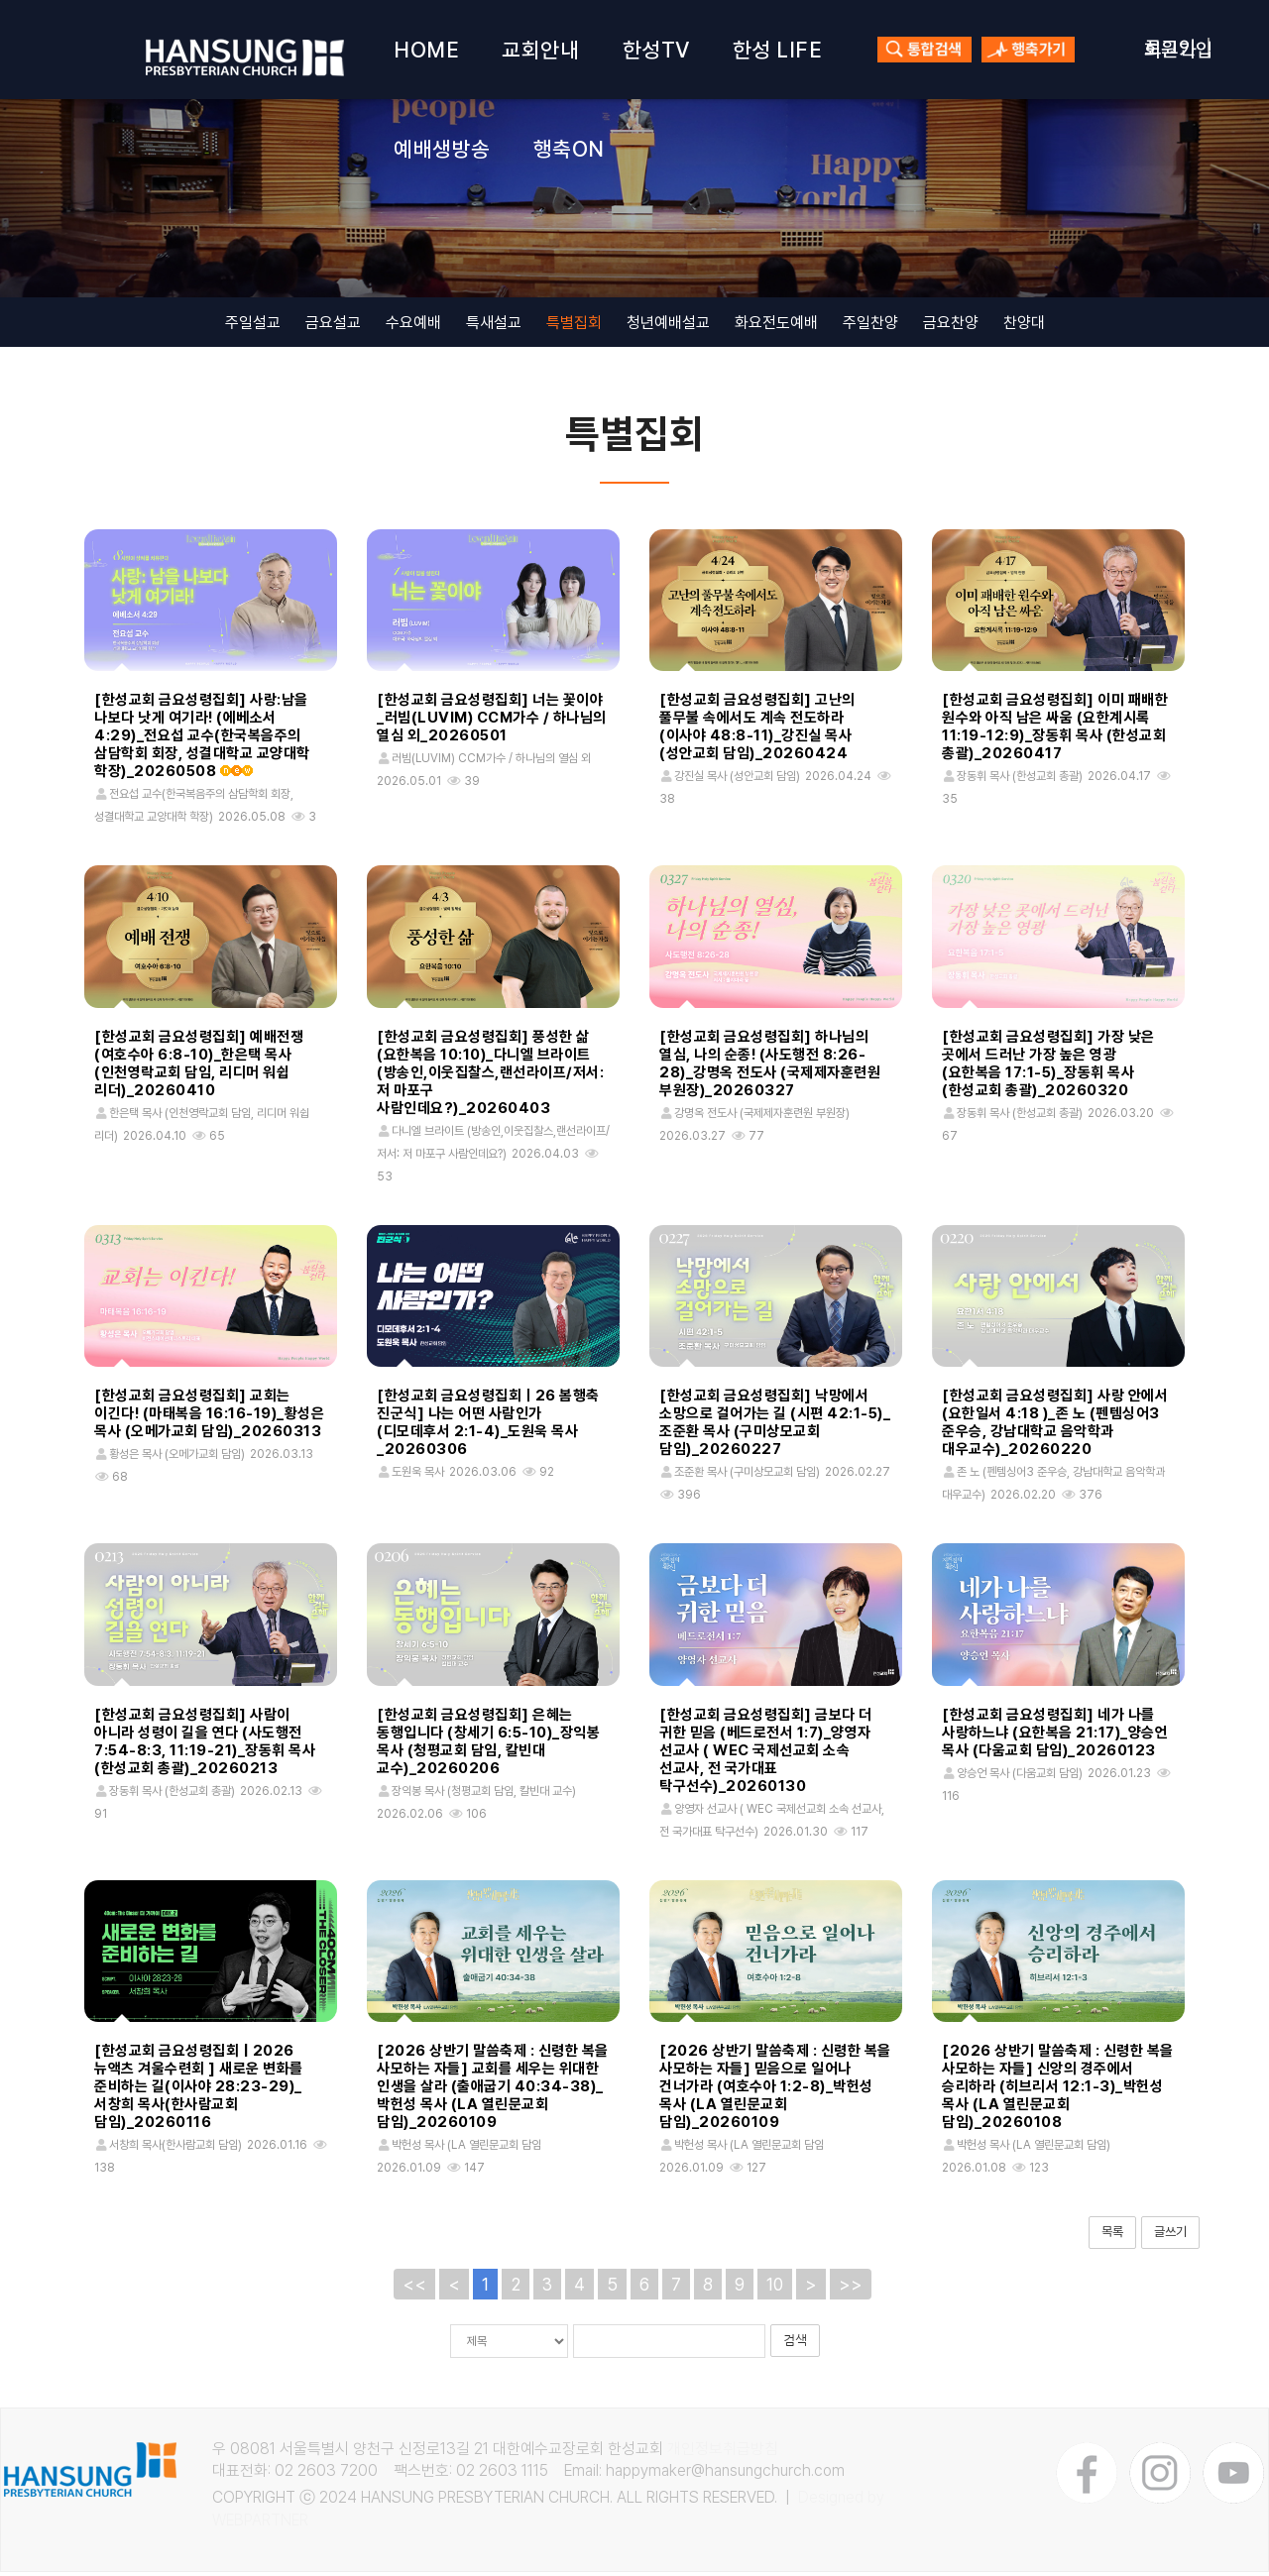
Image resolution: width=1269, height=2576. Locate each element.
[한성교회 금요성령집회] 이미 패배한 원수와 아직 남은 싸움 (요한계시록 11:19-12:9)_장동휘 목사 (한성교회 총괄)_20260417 (1055, 730)
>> (851, 2287)
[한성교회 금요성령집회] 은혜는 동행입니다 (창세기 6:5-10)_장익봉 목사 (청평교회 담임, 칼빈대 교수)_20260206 (488, 1744)
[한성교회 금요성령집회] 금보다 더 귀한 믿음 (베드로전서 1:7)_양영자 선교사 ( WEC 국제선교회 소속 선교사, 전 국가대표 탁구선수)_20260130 (765, 1753)
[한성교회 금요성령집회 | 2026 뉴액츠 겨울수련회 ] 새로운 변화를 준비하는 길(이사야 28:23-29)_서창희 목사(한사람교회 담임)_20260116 (198, 2089)
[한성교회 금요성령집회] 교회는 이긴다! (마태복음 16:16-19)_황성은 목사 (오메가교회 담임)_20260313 (209, 1417)
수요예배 (413, 325)
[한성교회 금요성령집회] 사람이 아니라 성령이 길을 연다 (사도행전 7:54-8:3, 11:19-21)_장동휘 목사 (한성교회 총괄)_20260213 (204, 1744)
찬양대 (1024, 325)
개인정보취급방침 (722, 2451)
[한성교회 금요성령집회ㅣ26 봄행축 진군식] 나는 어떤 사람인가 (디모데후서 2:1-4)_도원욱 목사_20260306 (488, 1426)
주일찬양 (870, 325)
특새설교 (493, 325)
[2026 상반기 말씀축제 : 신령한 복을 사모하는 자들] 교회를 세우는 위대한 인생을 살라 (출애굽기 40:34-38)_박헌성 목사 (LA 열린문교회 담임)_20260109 (493, 2089)
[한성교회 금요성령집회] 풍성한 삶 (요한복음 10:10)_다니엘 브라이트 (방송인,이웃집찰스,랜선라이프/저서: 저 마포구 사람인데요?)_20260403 (490, 1075)
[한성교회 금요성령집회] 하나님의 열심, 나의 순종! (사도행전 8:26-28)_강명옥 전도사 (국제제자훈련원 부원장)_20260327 (769, 1066)
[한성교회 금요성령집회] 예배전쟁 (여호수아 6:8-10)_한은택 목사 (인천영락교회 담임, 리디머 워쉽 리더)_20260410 (198, 1066)
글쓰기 (1170, 2234)
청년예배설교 (668, 325)
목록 (1112, 2234)
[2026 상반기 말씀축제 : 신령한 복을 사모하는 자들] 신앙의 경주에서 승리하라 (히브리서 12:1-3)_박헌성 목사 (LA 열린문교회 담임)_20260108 (1058, 2089)
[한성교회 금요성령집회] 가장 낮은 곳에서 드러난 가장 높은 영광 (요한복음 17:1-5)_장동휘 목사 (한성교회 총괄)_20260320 (1048, 1066)
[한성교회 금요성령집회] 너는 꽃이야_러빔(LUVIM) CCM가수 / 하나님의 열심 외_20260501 (492, 721)
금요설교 (333, 325)
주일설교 (253, 325)
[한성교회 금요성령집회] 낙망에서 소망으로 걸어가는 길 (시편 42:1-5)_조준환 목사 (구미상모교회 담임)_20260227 (774, 1426)
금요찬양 (951, 325)
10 (774, 2287)
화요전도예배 (776, 325)
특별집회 (574, 325)
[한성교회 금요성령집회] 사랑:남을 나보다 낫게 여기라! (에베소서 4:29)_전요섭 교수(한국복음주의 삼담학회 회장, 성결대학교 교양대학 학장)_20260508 (202, 739)
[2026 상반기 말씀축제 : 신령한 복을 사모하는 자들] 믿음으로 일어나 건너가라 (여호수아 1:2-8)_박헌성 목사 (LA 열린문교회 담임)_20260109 (775, 2089)
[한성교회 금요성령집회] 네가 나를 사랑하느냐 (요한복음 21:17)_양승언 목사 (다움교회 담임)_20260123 (1055, 1735)
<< (414, 2287)
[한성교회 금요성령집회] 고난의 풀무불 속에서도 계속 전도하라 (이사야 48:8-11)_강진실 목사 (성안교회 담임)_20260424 (757, 730)
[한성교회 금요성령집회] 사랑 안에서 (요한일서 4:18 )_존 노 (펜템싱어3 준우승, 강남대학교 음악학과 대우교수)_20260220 (1055, 1426)
